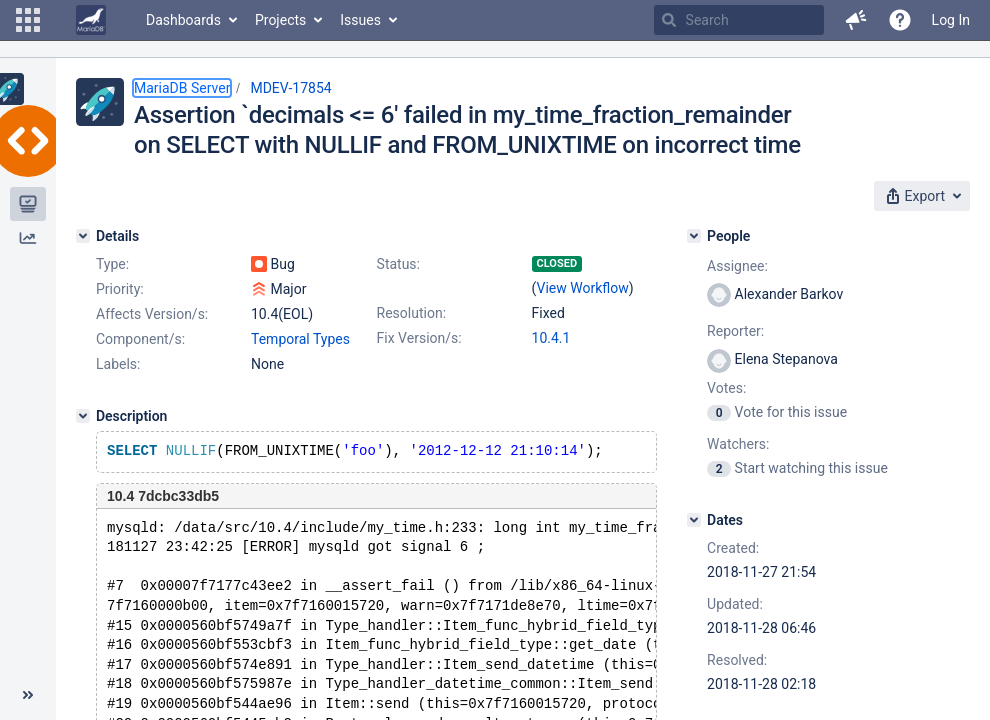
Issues (360, 20)
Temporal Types (300, 339)
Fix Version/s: (419, 338)
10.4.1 (551, 338)
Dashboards (183, 20)
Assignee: (737, 266)
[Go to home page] (91, 20)
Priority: (120, 289)
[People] (694, 236)
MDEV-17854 (290, 88)
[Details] (83, 236)
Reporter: (735, 331)
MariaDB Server (182, 88)
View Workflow (583, 288)
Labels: (118, 364)
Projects (280, 20)
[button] (28, 20)
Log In (951, 20)
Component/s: (140, 339)
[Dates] (694, 520)
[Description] (83, 416)
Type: (112, 264)
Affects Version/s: (152, 314)
